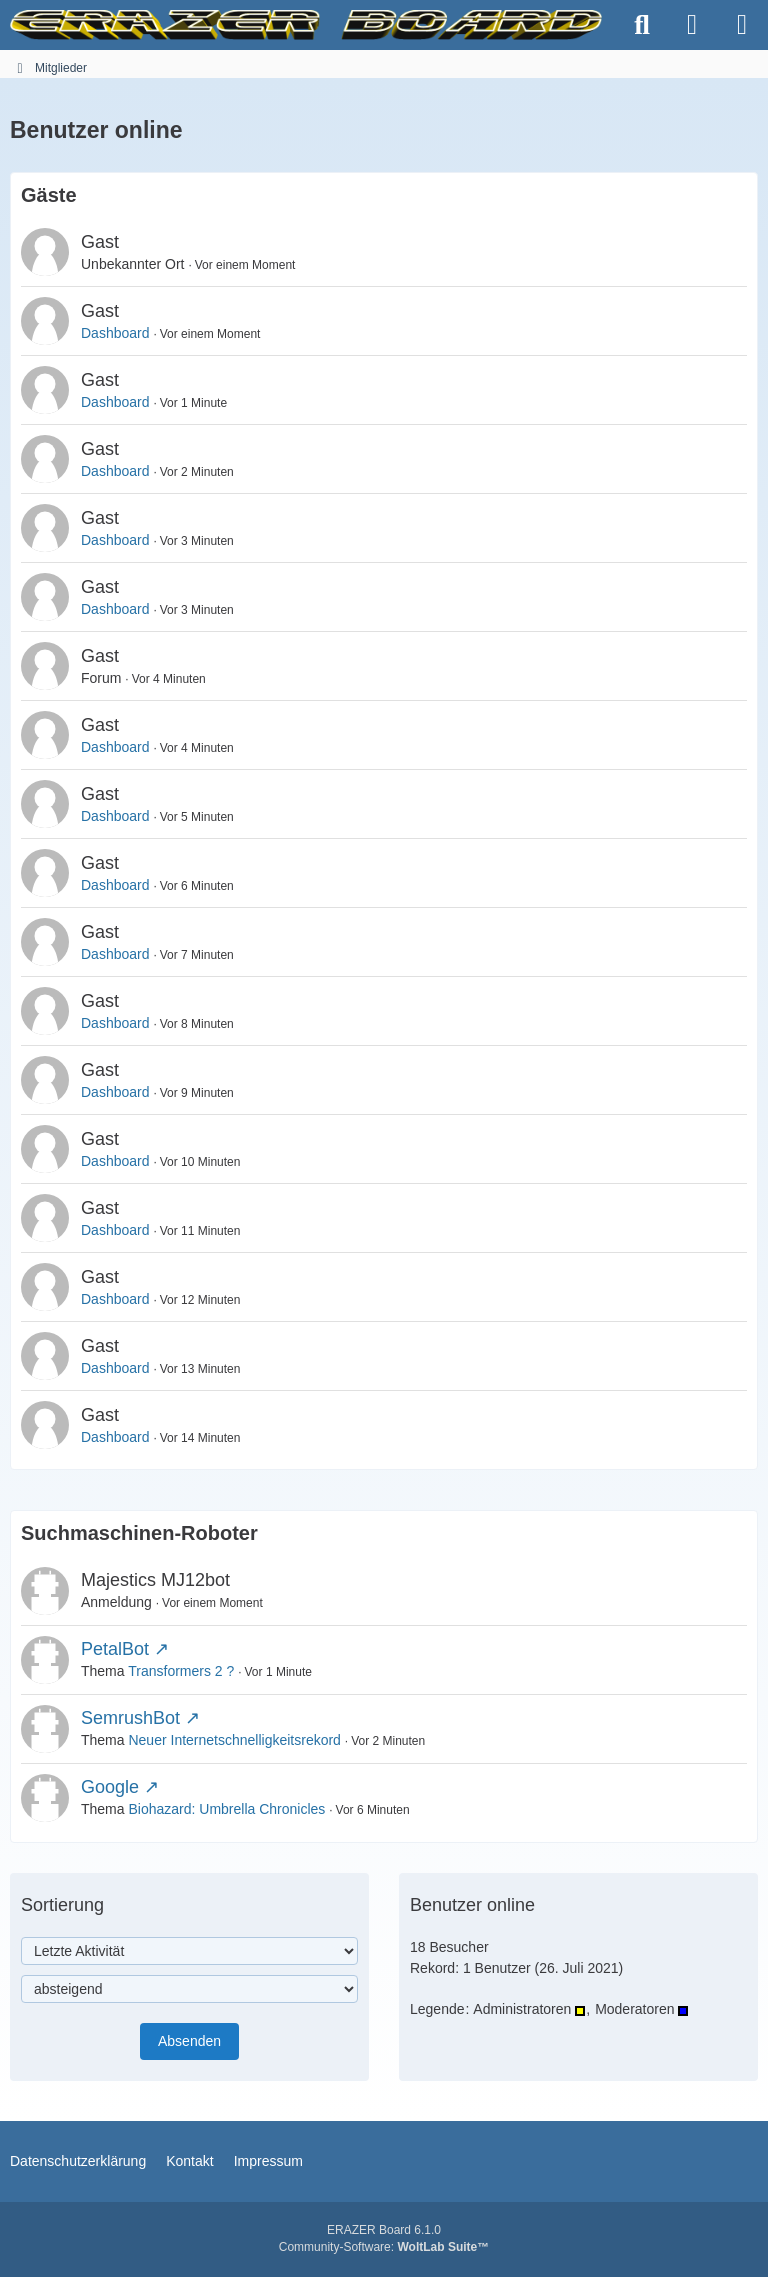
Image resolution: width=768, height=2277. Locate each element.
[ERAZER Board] (306, 25)
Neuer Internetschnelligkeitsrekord (234, 1740)
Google (110, 1787)
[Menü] (742, 25)
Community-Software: (384, 2247)
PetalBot (115, 1649)
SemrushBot (130, 1718)
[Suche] (642, 25)
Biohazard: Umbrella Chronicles (226, 1809)
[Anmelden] (692, 25)
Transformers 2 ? (181, 1671)
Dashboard (115, 333)
